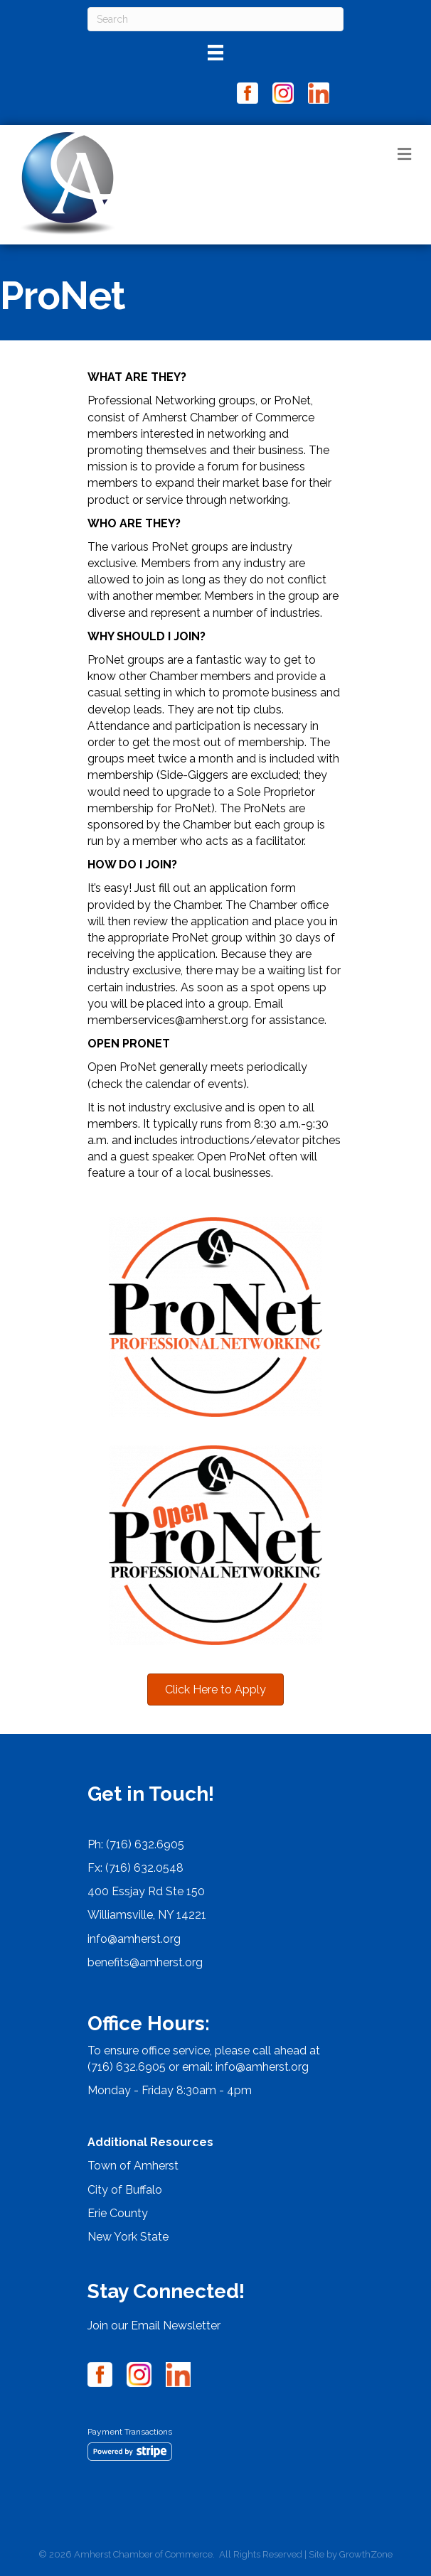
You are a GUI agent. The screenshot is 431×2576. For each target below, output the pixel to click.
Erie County (117, 2213)
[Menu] (215, 52)
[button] (215, 1689)
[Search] (215, 19)
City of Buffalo (124, 2190)
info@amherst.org (134, 1939)
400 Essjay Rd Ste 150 (146, 1891)
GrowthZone (366, 2554)
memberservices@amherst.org (167, 1020)
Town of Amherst (133, 2165)
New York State (128, 2236)
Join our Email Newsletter (153, 2325)
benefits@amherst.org (145, 1962)
